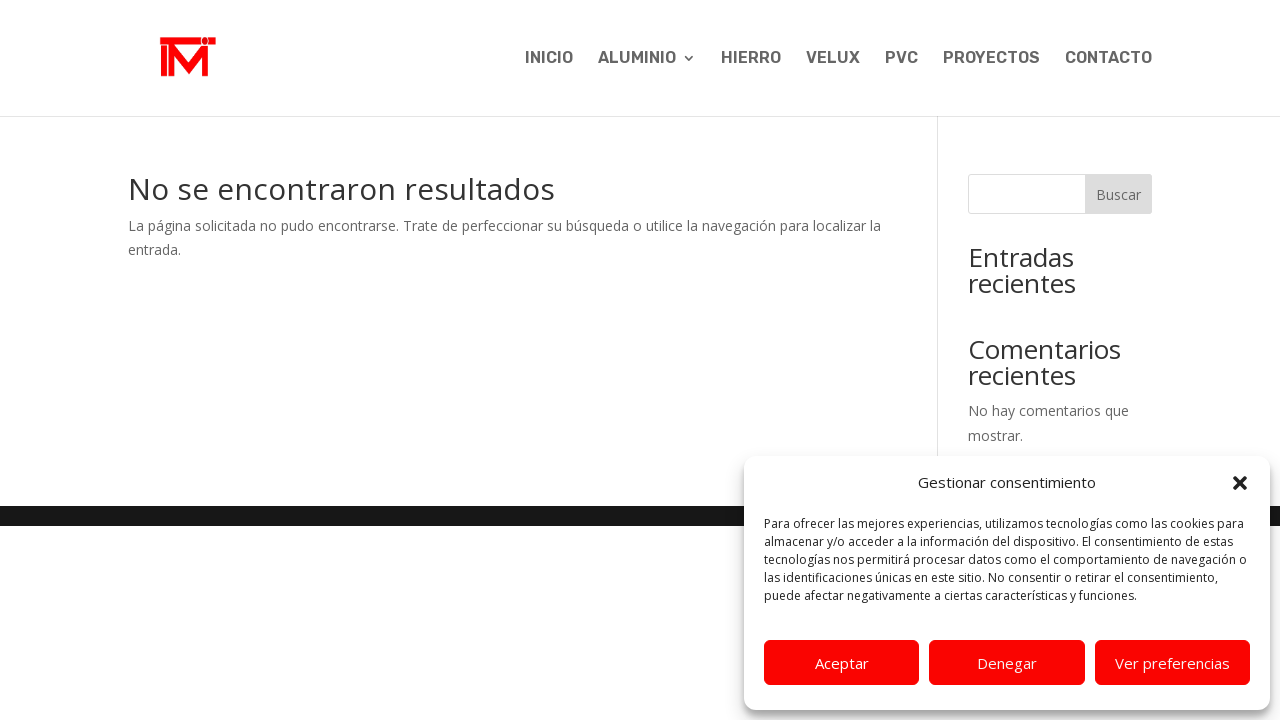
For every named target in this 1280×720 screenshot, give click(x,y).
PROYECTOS (991, 59)
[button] (1240, 483)
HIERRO (751, 59)
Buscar (1118, 194)
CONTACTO (1108, 59)
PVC (901, 59)
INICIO (549, 59)
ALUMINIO (637, 59)
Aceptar (842, 663)
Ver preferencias (1172, 663)
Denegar (1007, 663)
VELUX (833, 59)
